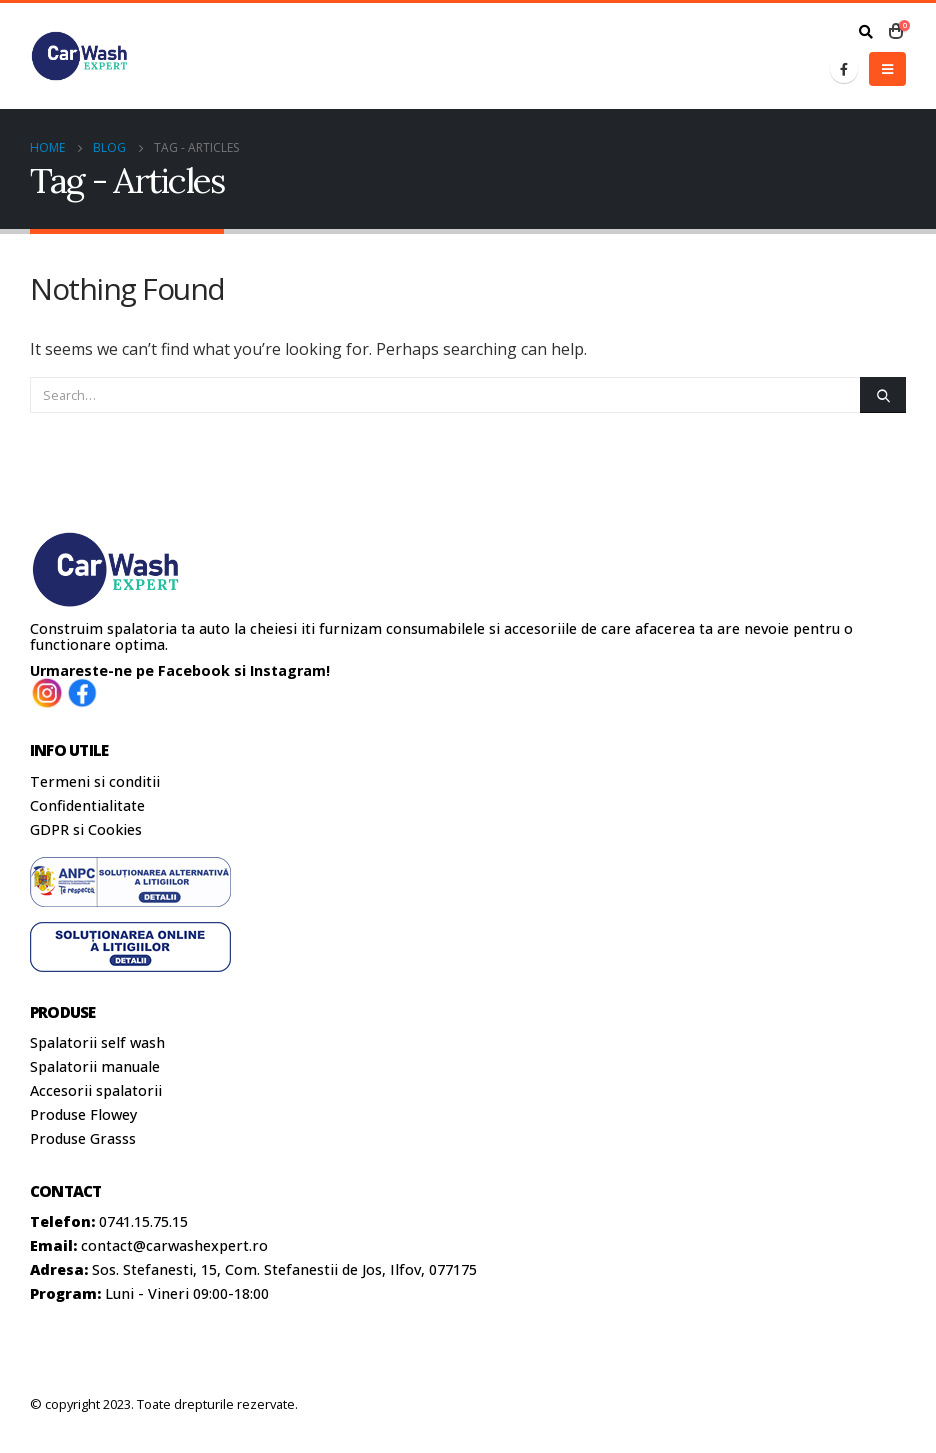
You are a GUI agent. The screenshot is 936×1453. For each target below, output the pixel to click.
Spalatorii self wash (97, 1042)
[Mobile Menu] (887, 69)
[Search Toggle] (865, 32)
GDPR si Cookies (86, 829)
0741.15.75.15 (143, 1221)
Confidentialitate (87, 805)
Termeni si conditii (95, 781)
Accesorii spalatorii (96, 1090)
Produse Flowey (83, 1114)
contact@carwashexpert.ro (174, 1245)
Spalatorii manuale (95, 1066)
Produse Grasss (83, 1138)
